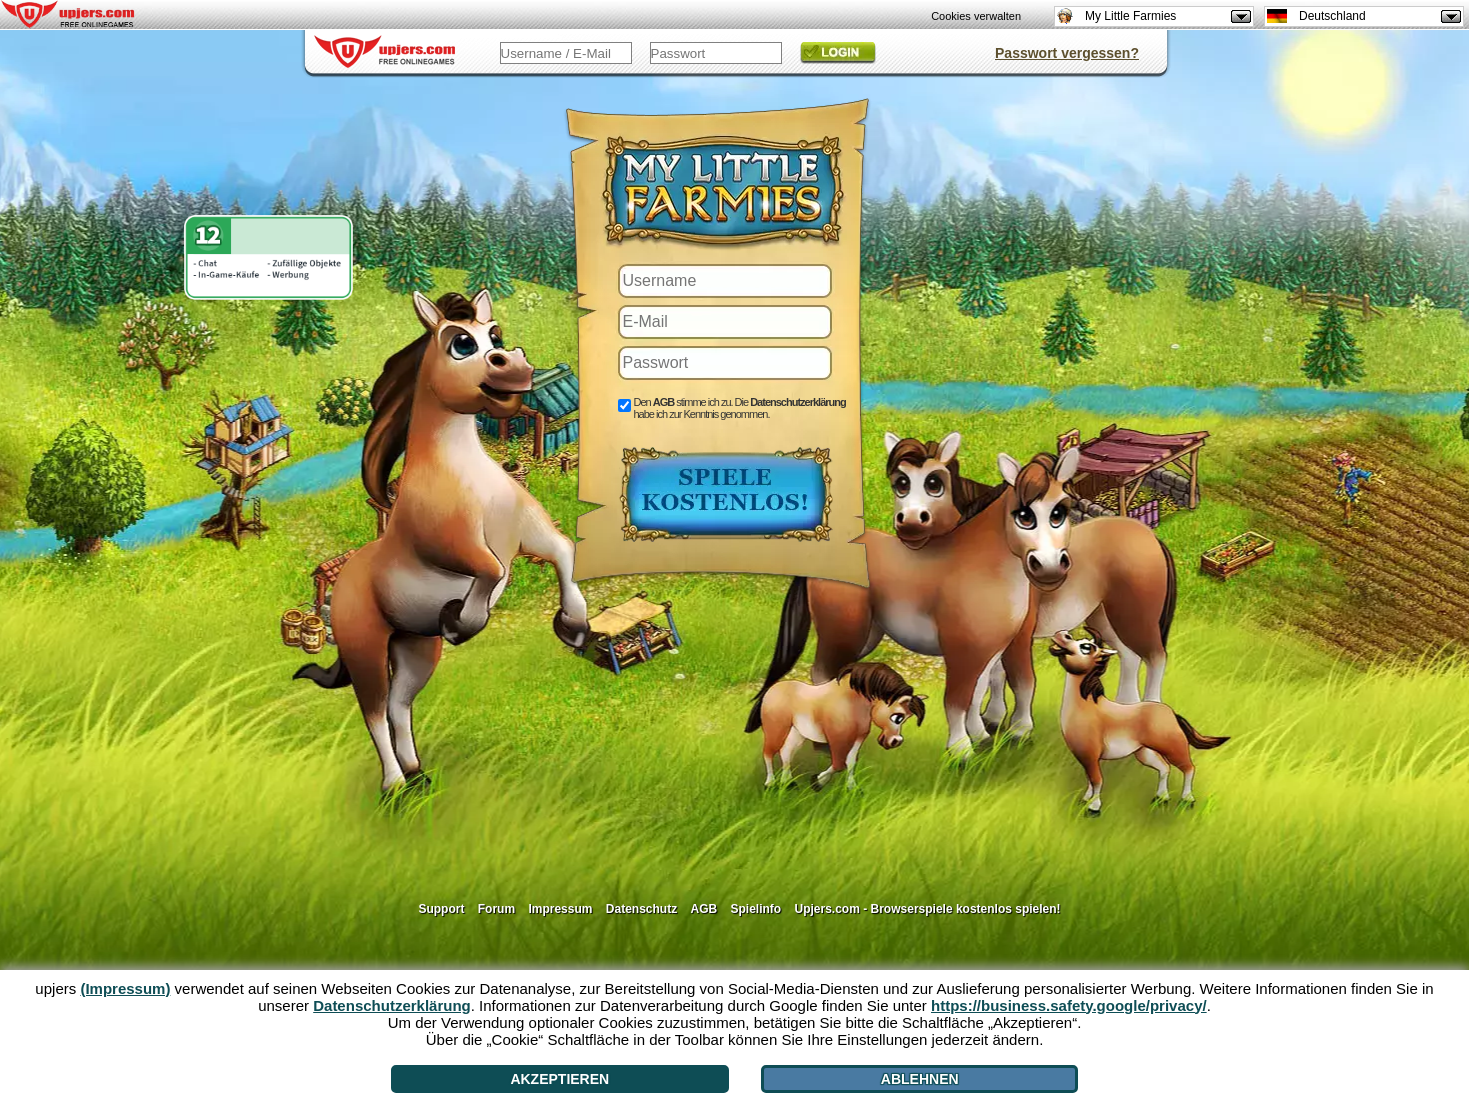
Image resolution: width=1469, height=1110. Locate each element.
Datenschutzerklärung (798, 402)
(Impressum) (125, 988)
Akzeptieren (559, 1079)
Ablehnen (920, 1079)
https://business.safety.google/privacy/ (1069, 1005)
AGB (703, 909)
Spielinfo (756, 909)
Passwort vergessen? (1067, 53)
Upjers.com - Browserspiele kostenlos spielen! (928, 909)
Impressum (560, 909)
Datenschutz (641, 909)
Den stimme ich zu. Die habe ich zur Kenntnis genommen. (740, 408)
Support (441, 909)
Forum (496, 909)
